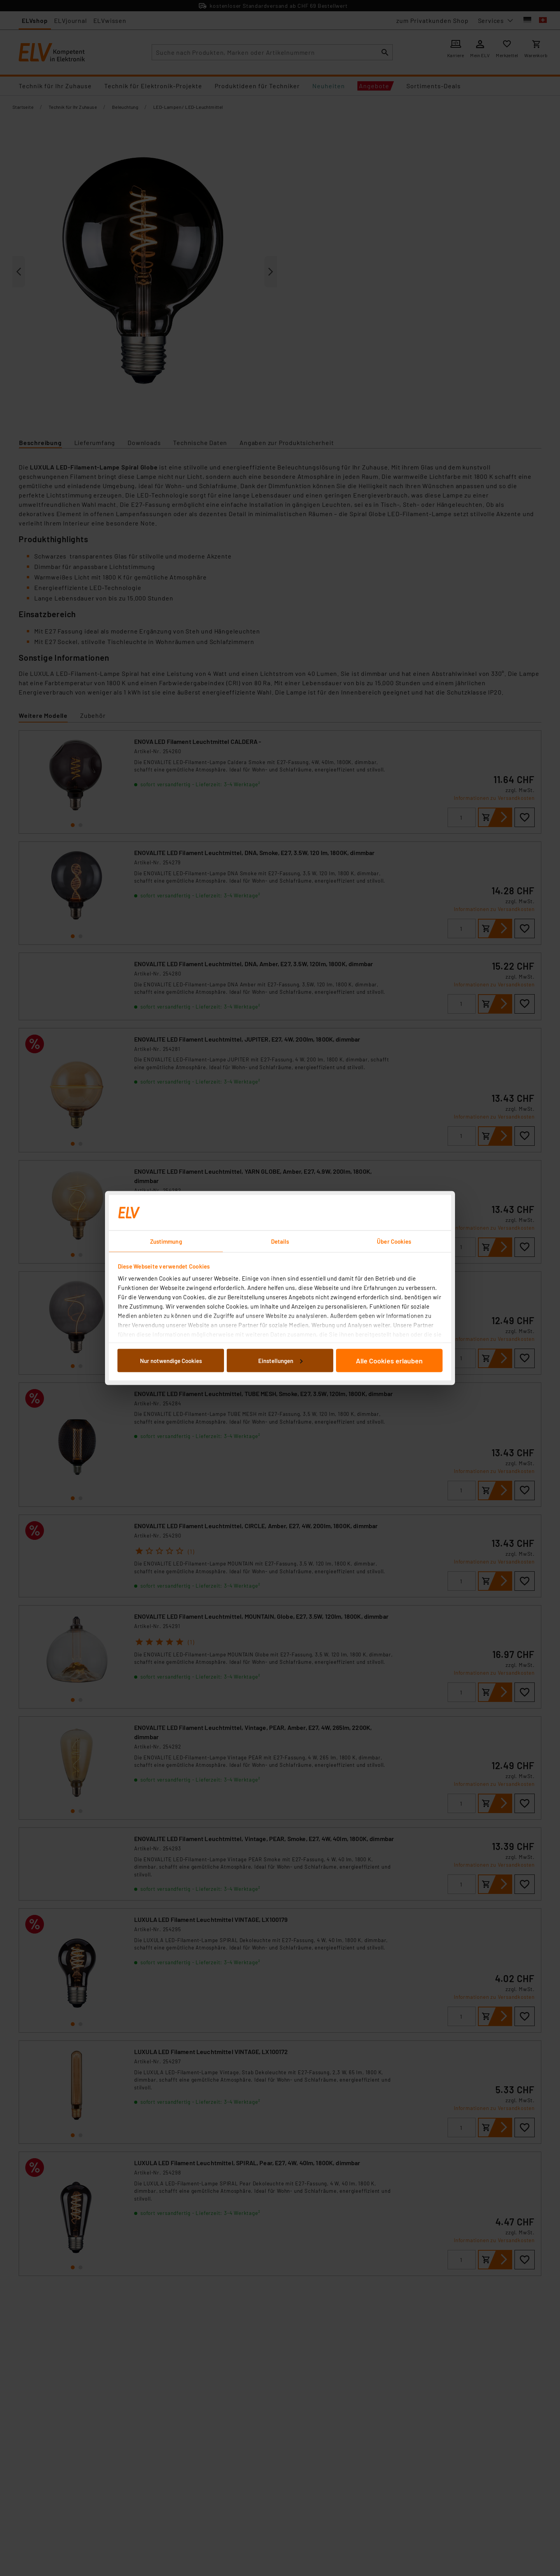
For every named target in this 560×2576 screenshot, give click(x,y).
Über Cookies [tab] (394, 1241)
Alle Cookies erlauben (389, 1360)
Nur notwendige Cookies (171, 1360)
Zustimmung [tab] (166, 1241)
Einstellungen (280, 1360)
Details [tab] (280, 1241)
